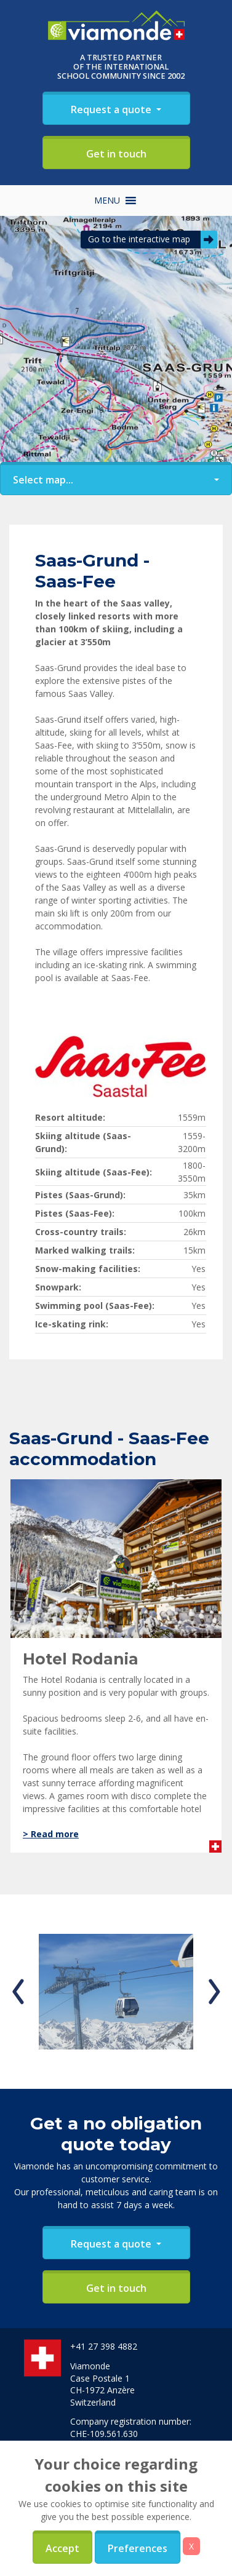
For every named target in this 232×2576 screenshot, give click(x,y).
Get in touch (116, 154)
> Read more (51, 1834)
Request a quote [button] (112, 109)
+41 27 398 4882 (103, 2346)
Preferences (137, 2548)
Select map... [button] (43, 480)
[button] (107, 200)
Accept (62, 2548)
